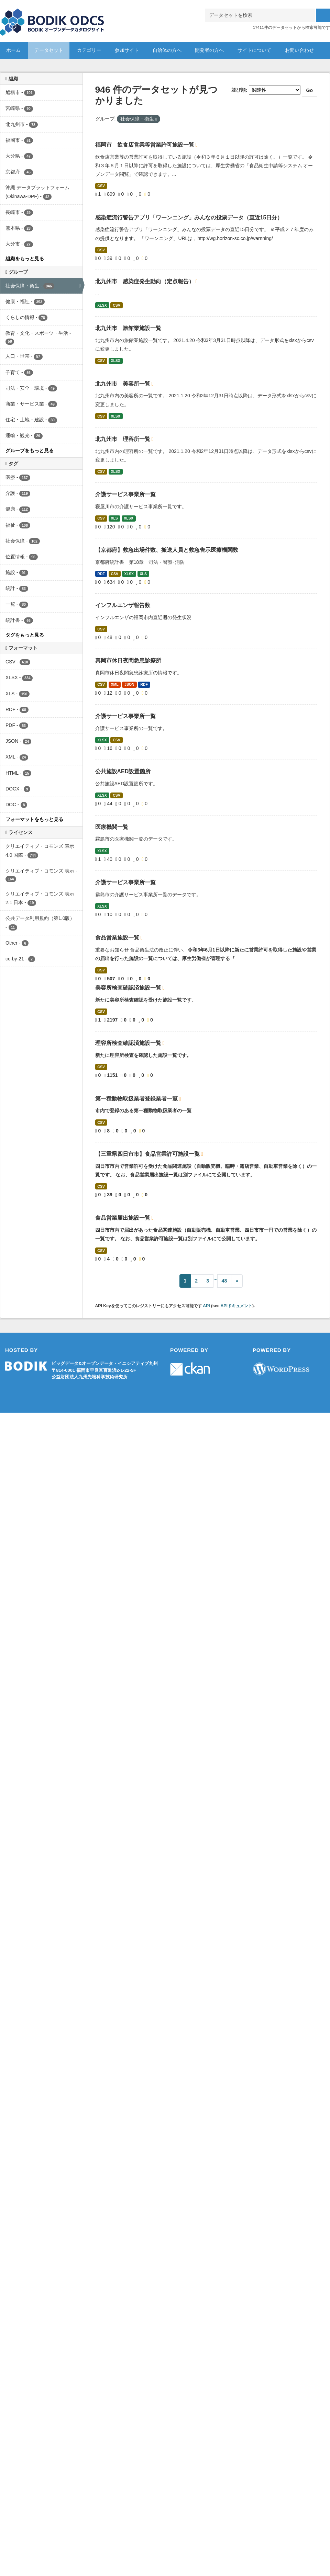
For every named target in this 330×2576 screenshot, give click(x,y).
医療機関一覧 (111, 827)
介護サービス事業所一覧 (125, 494)
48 (224, 1281)
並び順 (238, 90)
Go (309, 90)
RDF (101, 574)
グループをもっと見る (30, 450)
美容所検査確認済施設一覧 (129, 988)
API (206, 1305)
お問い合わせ (299, 50)
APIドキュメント (236, 1305)
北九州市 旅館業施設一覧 (128, 328)
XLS (114, 518)
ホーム (13, 50)
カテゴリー (89, 50)
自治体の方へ (167, 50)
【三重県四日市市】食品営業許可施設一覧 (148, 1154)
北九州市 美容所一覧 (123, 384)
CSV (101, 186)
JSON (129, 684)
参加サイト (127, 50)
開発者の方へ (209, 50)
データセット (48, 50)
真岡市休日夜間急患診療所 (128, 660)
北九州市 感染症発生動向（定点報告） (145, 281)
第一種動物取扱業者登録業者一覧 (137, 1099)
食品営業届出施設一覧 (123, 1218)
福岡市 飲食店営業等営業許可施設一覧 (145, 145)
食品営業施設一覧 (118, 938)
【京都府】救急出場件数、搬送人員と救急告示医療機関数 (166, 550)
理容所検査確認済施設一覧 (129, 1043)
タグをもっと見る (25, 635)
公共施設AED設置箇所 (123, 771)
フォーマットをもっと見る (34, 819)
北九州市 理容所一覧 (123, 439)
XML (114, 684)
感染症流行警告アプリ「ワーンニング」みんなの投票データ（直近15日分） (189, 217)
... (215, 1278)
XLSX (102, 305)
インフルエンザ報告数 (122, 605)
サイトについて (254, 50)
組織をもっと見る (25, 258)
